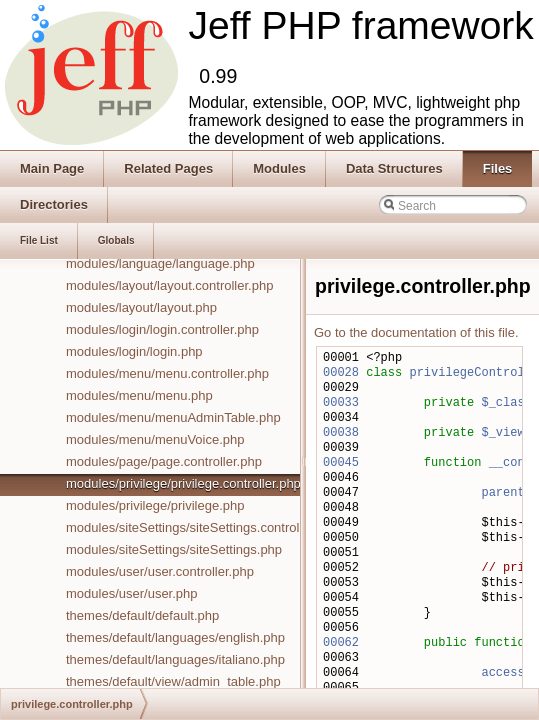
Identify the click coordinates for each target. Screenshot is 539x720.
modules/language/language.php (160, 263)
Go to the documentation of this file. (416, 332)
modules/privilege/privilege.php (155, 505)
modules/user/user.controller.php (160, 571)
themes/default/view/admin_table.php (173, 681)
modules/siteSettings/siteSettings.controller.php (202, 527)
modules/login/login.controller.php (162, 329)
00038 (341, 433)
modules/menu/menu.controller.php (167, 373)
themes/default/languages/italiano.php (175, 659)
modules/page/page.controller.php (164, 461)
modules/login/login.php (134, 351)
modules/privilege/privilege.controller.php (183, 483)
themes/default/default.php (142, 615)
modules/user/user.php (132, 593)
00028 (341, 373)
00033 (341, 403)
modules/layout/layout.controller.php (169, 285)
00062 (341, 643)
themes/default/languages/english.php (175, 637)
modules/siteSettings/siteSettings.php (174, 549)
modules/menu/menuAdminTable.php (173, 417)
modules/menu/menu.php (139, 395)
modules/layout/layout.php (141, 307)
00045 (341, 463)
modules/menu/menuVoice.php (155, 439)
